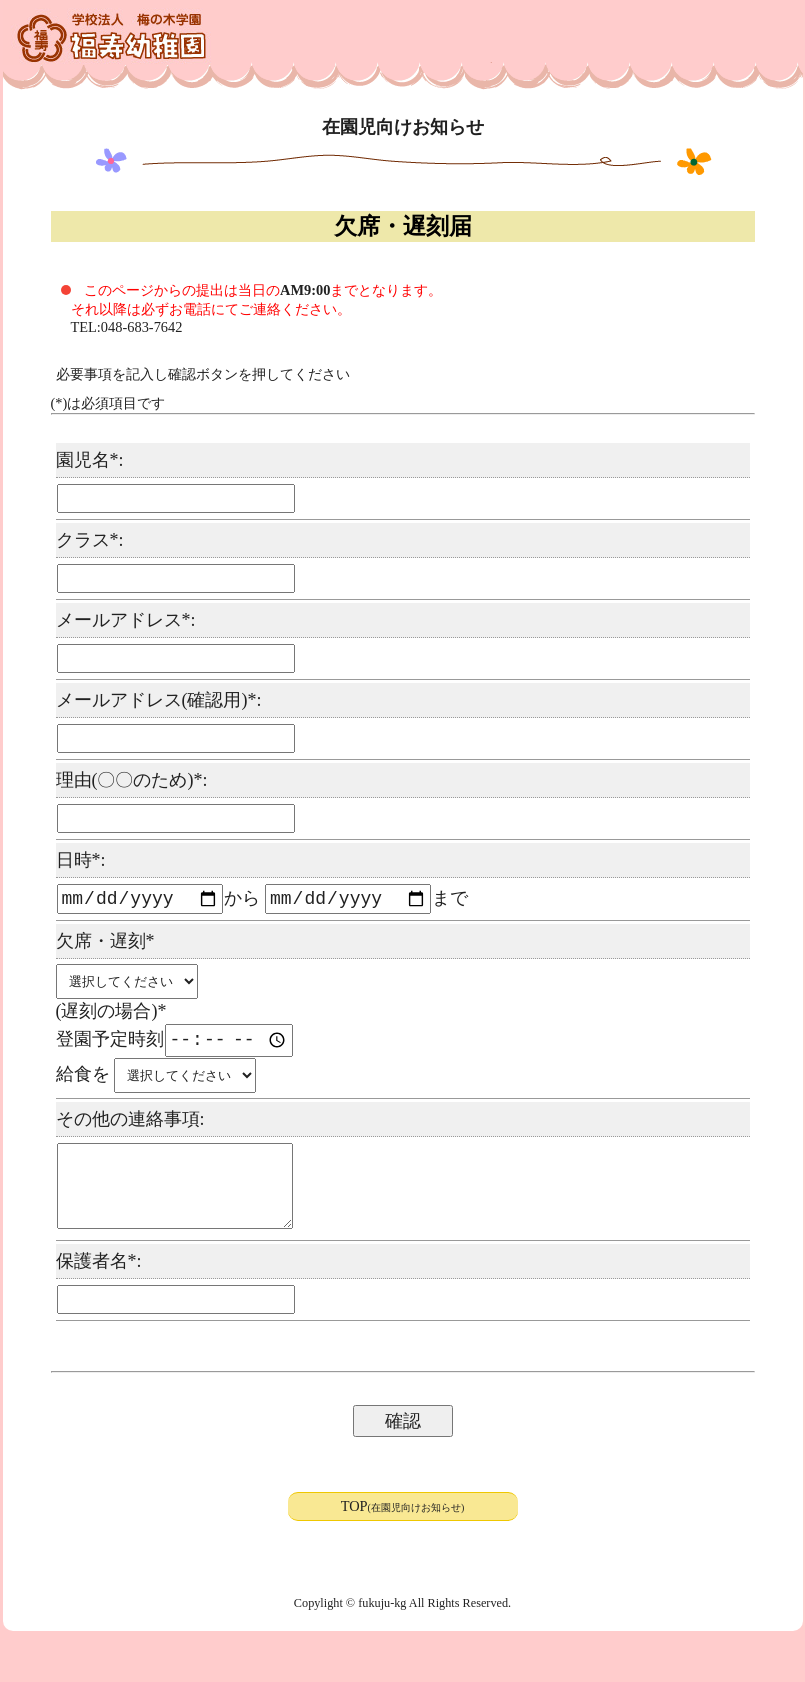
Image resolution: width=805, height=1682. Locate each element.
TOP (403, 1527)
